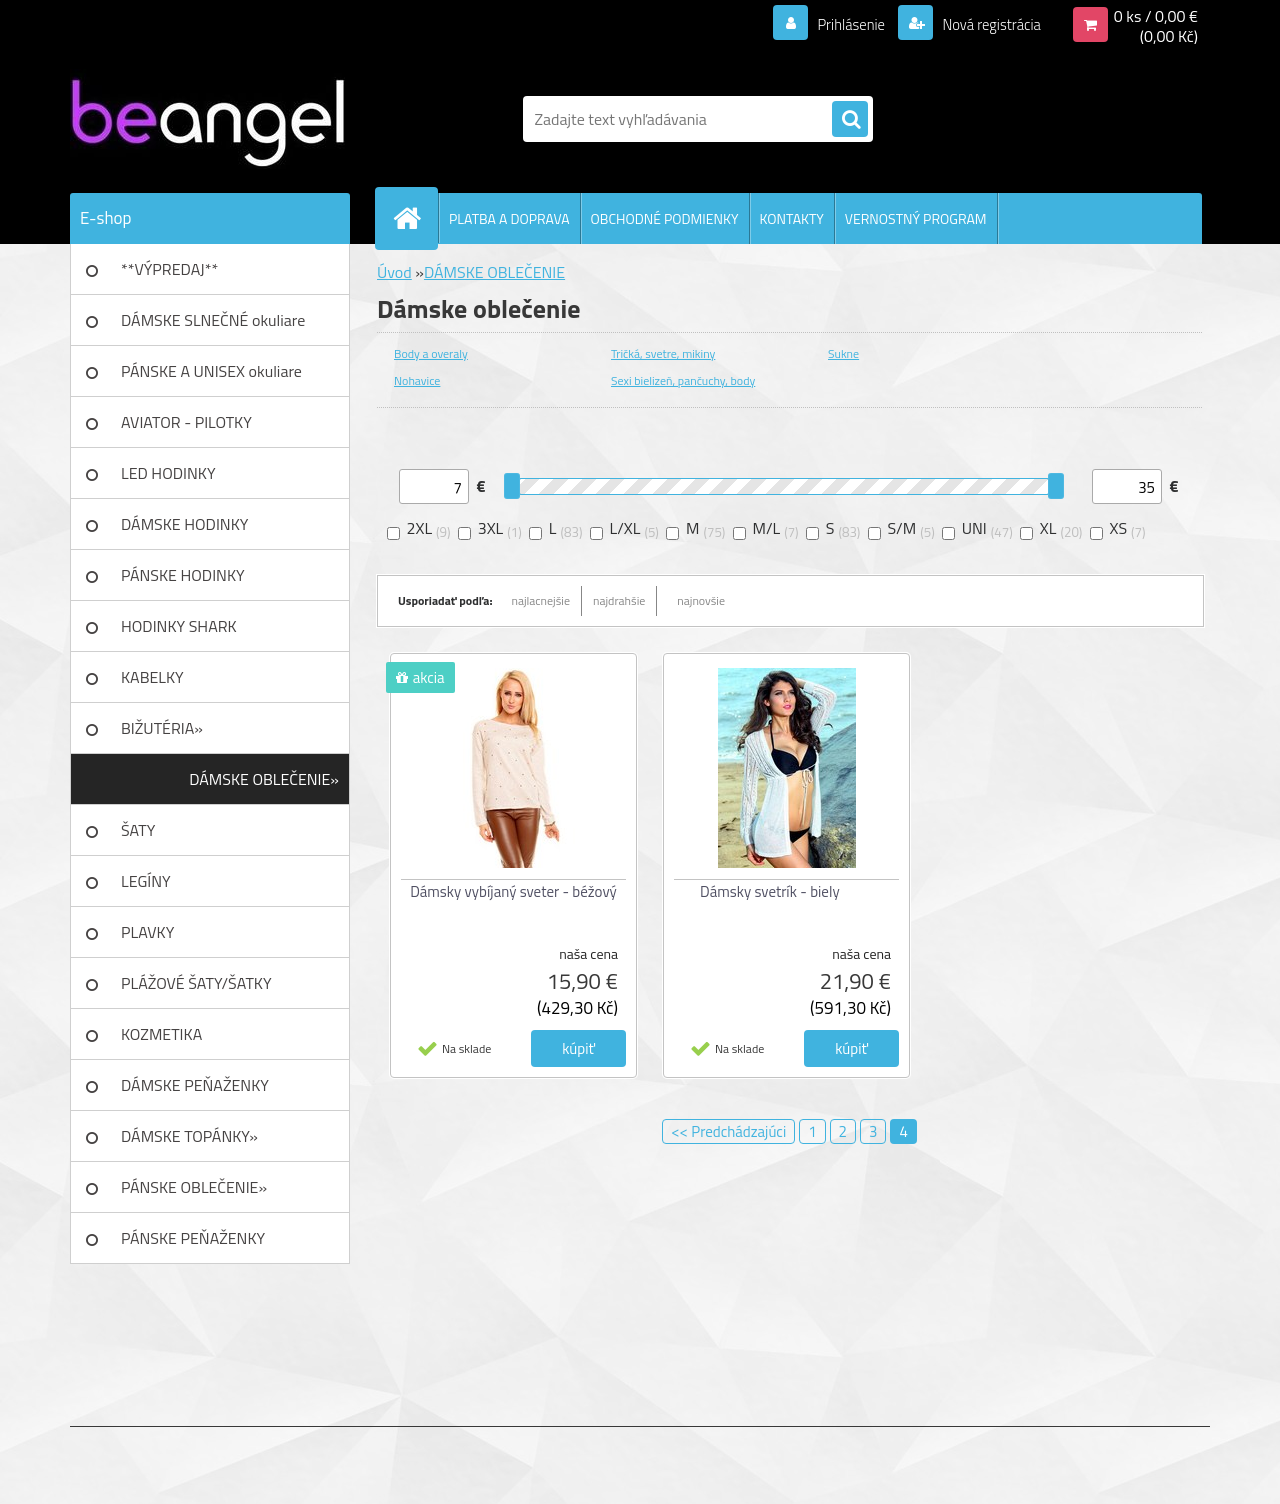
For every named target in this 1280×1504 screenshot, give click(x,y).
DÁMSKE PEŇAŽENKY (195, 1085)
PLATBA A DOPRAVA (509, 218)
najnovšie (701, 600)
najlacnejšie (541, 600)
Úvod (394, 272)
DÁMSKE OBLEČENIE (494, 272)
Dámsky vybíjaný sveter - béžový (513, 891)
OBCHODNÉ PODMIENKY (665, 218)
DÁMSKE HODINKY (184, 524)
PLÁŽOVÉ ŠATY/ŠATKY (196, 983)
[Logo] (207, 119)
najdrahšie (619, 600)
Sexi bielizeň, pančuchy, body (683, 380)
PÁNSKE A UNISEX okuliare (211, 371)
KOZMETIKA (161, 1034)
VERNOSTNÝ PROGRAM (916, 218)
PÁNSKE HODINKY (183, 575)
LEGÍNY (146, 881)
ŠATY (138, 830)
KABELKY (152, 677)
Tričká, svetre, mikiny (663, 353)
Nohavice (417, 380)
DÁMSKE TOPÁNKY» (189, 1136)
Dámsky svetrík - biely (770, 891)
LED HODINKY (168, 473)
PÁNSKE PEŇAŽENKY (193, 1238)
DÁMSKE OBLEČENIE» (264, 779)
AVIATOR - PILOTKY (186, 422)
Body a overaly (431, 353)
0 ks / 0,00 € (1156, 16)
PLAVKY (147, 932)
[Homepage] (415, 218)
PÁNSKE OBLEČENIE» (194, 1187)
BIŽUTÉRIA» (162, 728)
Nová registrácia (985, 24)
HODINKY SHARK (179, 626)
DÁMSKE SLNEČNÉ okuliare (213, 320)
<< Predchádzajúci (728, 1131)
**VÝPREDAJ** (169, 269)
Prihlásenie (838, 24)
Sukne (843, 353)
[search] (850, 120)
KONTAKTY (792, 218)
